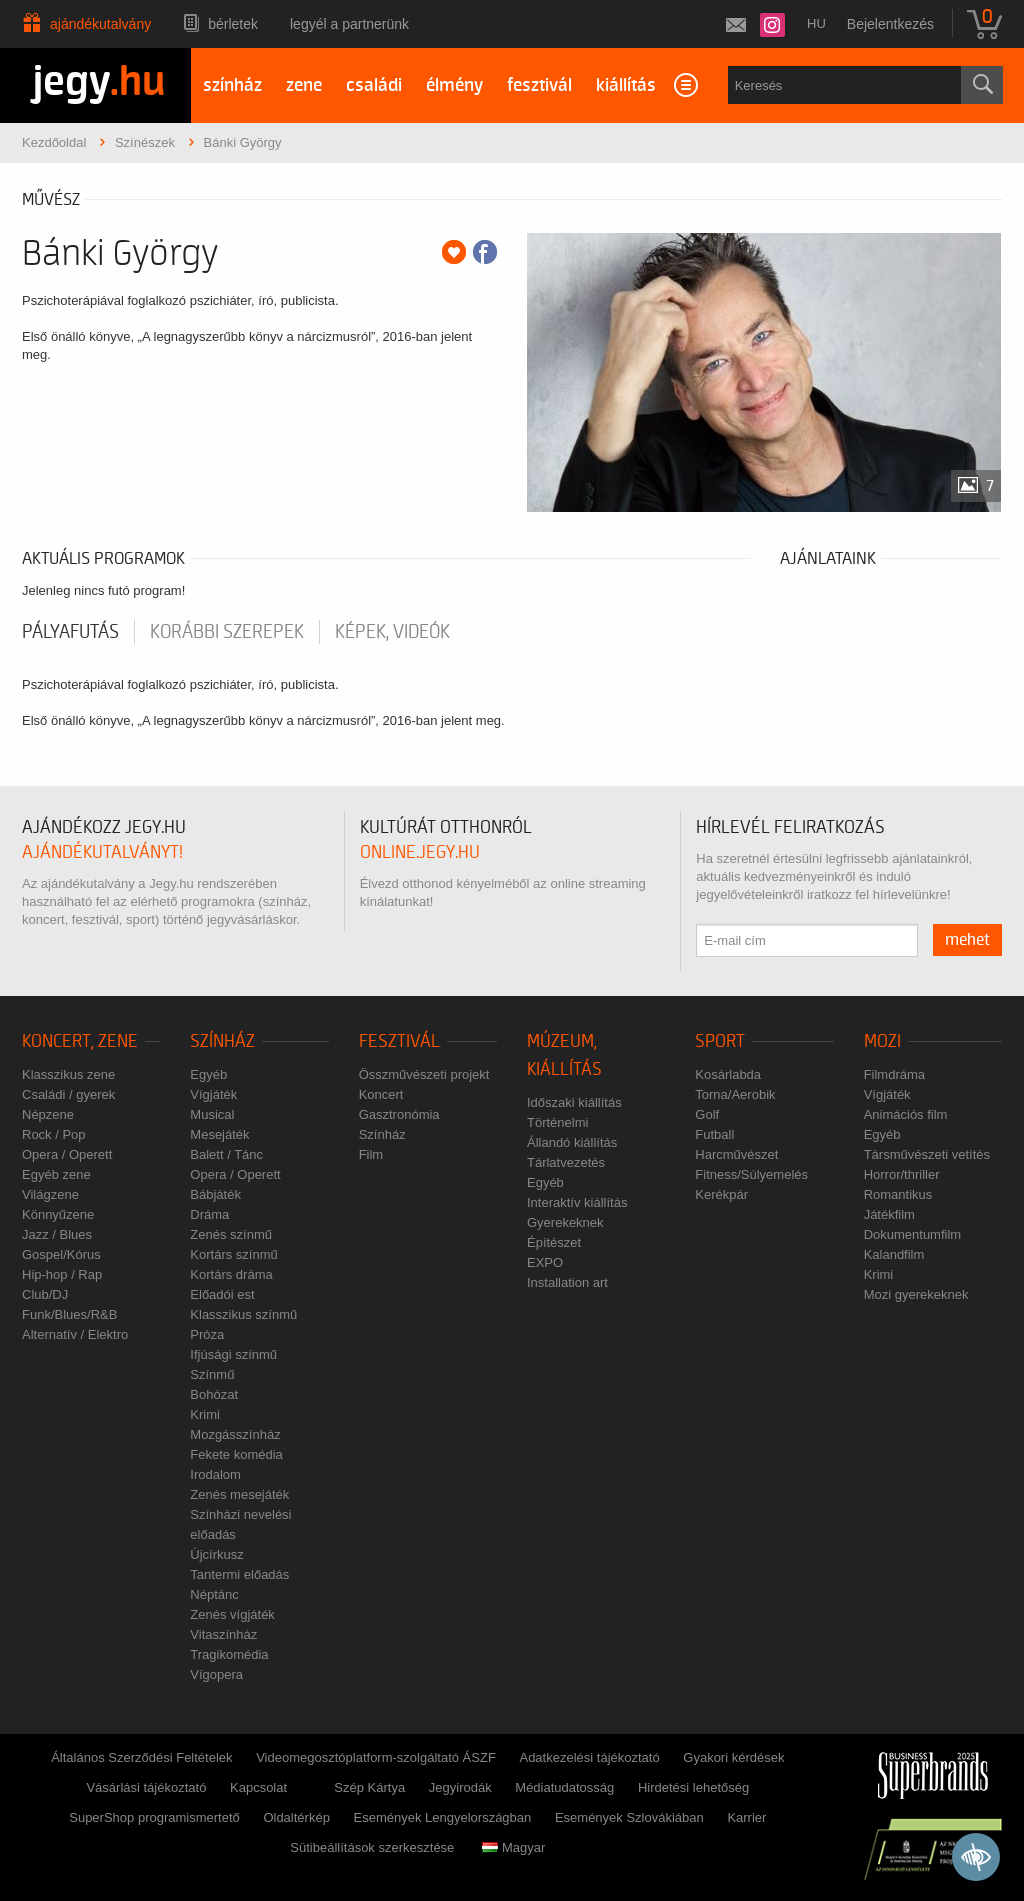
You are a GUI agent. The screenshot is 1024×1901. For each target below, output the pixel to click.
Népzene (48, 1114)
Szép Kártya (369, 1787)
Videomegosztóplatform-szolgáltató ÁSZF (376, 1757)
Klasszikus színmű (243, 1314)
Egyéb (208, 1074)
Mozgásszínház (235, 1434)
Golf (707, 1114)
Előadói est (222, 1294)
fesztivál (539, 85)
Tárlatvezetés (566, 1162)
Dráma (209, 1214)
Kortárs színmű (233, 1254)
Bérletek (233, 24)
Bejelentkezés (890, 24)
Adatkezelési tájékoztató (589, 1757)
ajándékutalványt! (102, 852)
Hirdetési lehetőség (693, 1787)
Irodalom (215, 1474)
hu (816, 23)
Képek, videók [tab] (392, 632)
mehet (967, 940)
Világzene (50, 1194)
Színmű (212, 1374)
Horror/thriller (902, 1174)
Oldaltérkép (296, 1817)
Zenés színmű (231, 1234)
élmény (454, 85)
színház (232, 85)
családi (374, 85)
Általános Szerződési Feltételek (141, 1757)
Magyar (513, 1847)
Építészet (554, 1242)
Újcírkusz (216, 1554)
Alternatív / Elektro (75, 1334)
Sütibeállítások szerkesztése (372, 1847)
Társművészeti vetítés (927, 1154)
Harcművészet (736, 1154)
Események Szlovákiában (629, 1817)
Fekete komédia (236, 1454)
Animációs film (906, 1114)
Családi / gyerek (68, 1094)
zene (304, 85)
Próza (207, 1334)
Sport (720, 1041)
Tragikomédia (229, 1654)
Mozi (882, 1041)
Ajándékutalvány (100, 24)
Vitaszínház (223, 1634)
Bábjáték (215, 1194)
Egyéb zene (56, 1174)
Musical (212, 1114)
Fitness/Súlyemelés (751, 1174)
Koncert (381, 1094)
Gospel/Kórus (61, 1254)
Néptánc (214, 1594)
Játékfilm (889, 1214)
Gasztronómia (399, 1114)
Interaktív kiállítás (577, 1202)
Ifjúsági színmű (233, 1354)
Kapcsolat (258, 1787)
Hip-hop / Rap (62, 1274)
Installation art (567, 1282)
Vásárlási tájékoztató (146, 1787)
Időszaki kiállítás (574, 1102)
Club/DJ (45, 1294)
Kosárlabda (728, 1074)
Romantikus (898, 1194)
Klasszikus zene (68, 1074)
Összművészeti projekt (424, 1074)
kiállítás (626, 85)
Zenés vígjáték (232, 1614)
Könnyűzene (58, 1214)
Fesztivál (399, 1041)
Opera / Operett (67, 1154)
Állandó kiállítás (572, 1142)
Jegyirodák (460, 1787)
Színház (222, 1041)
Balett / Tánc (226, 1154)
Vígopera (216, 1674)
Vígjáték (213, 1094)
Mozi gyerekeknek (916, 1294)
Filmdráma (894, 1074)
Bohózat (214, 1394)
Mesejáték (219, 1134)
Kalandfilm (894, 1254)
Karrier (746, 1817)
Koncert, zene (80, 1041)
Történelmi (557, 1122)
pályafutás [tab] (70, 632)
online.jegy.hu (420, 852)
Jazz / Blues (57, 1234)
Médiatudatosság (564, 1787)
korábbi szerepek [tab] (227, 632)
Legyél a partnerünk (349, 24)
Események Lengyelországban (443, 1817)
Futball (714, 1134)
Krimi (205, 1414)
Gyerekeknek (565, 1222)
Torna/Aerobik (735, 1094)
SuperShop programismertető (154, 1817)
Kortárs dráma (231, 1274)
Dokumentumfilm (913, 1234)
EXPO (545, 1262)
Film (371, 1154)
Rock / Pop (54, 1134)
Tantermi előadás (239, 1574)
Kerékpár (721, 1194)
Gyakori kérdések (733, 1757)
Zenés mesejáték (239, 1494)
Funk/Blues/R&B (69, 1314)
